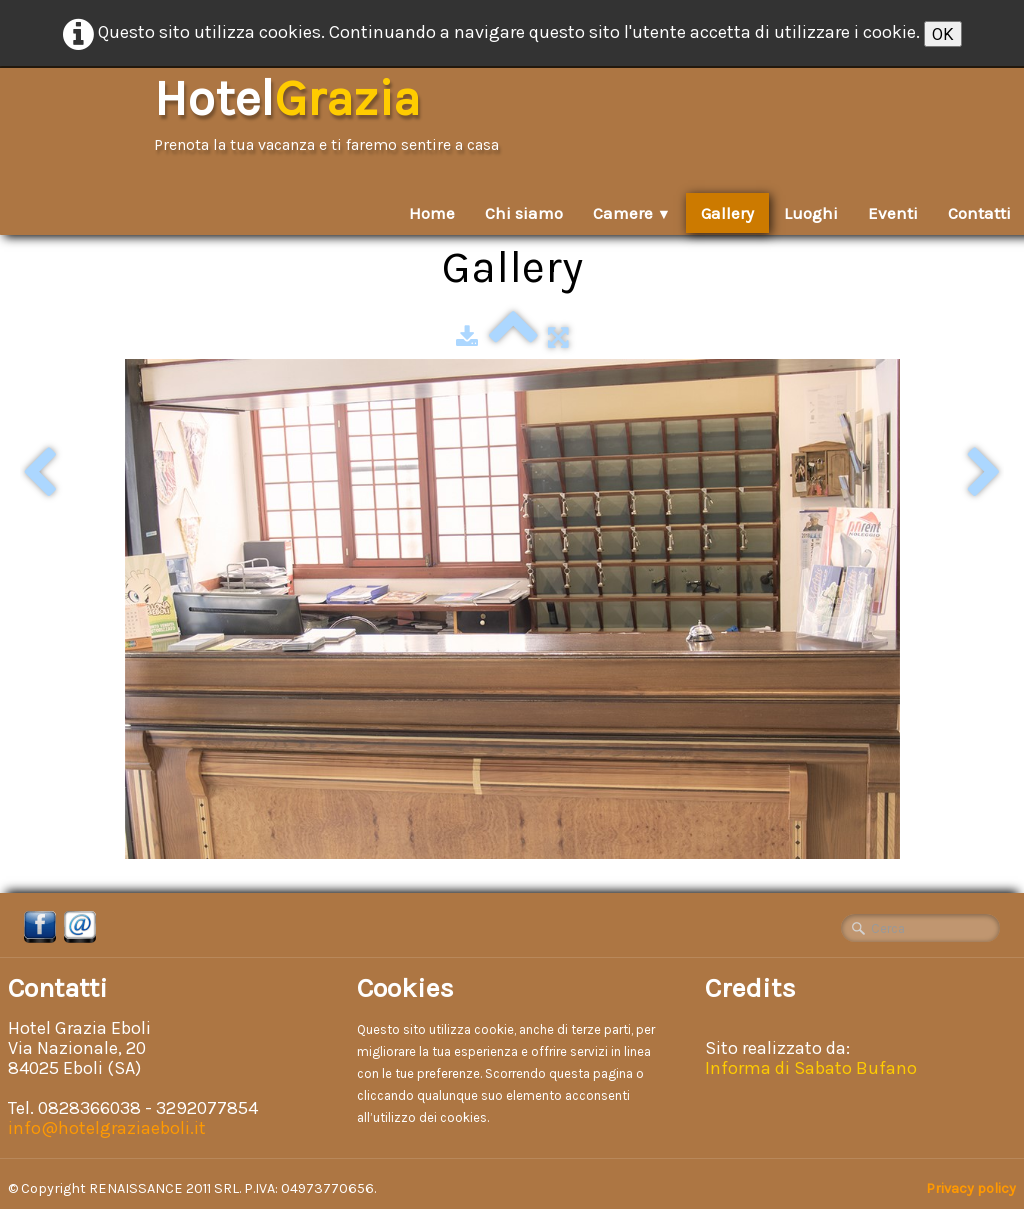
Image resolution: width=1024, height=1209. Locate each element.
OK (943, 34)
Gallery (727, 213)
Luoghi (811, 213)
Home (432, 213)
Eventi (893, 213)
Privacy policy (971, 1188)
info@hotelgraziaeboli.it (107, 1128)
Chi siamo (524, 213)
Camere (632, 213)
